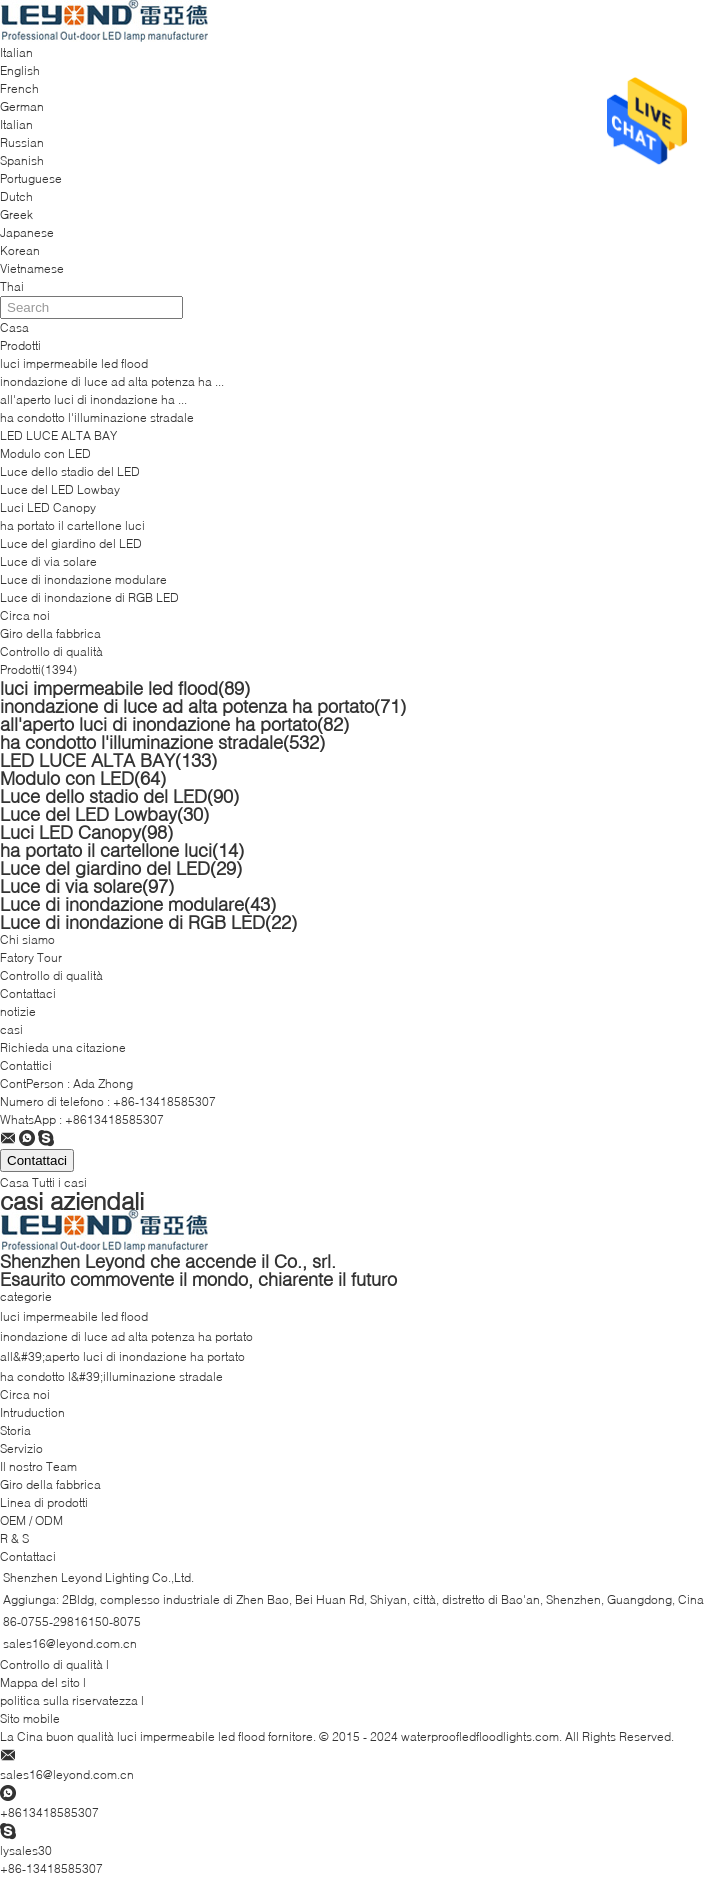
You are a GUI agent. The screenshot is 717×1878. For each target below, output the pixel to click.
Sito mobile (30, 1718)
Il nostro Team (38, 1466)
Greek (16, 214)
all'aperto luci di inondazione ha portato (174, 724)
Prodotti (20, 345)
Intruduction (32, 1412)
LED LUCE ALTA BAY (58, 435)
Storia (15, 1430)
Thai (12, 286)
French (19, 88)
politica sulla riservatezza (69, 1700)
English (20, 70)
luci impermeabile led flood (74, 363)
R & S (14, 1538)
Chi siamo (27, 939)
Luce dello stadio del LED (70, 471)
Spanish (22, 160)
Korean (20, 250)
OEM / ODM (31, 1520)
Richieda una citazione (63, 1047)
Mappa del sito (40, 1682)
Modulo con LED (45, 453)
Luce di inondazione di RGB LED (89, 597)
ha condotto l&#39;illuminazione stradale (111, 1376)
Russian (22, 142)
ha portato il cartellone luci (72, 525)
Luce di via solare (48, 561)
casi (11, 1029)
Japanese (27, 232)
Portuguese (31, 178)
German (22, 106)
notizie (18, 1011)
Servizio (21, 1448)
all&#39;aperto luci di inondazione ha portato (122, 1356)
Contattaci (28, 993)
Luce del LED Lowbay (60, 489)
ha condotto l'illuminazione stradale (97, 417)
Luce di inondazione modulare (83, 579)
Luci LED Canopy (48, 507)
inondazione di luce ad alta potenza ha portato (203, 706)
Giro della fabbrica (50, 633)
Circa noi (25, 615)
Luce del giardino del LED (71, 543)
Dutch (16, 196)
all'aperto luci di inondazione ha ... (93, 399)
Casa (14, 327)
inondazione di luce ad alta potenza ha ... (112, 381)
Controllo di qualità (51, 651)
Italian (16, 124)
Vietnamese (32, 268)
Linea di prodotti (44, 1502)
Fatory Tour (31, 957)
